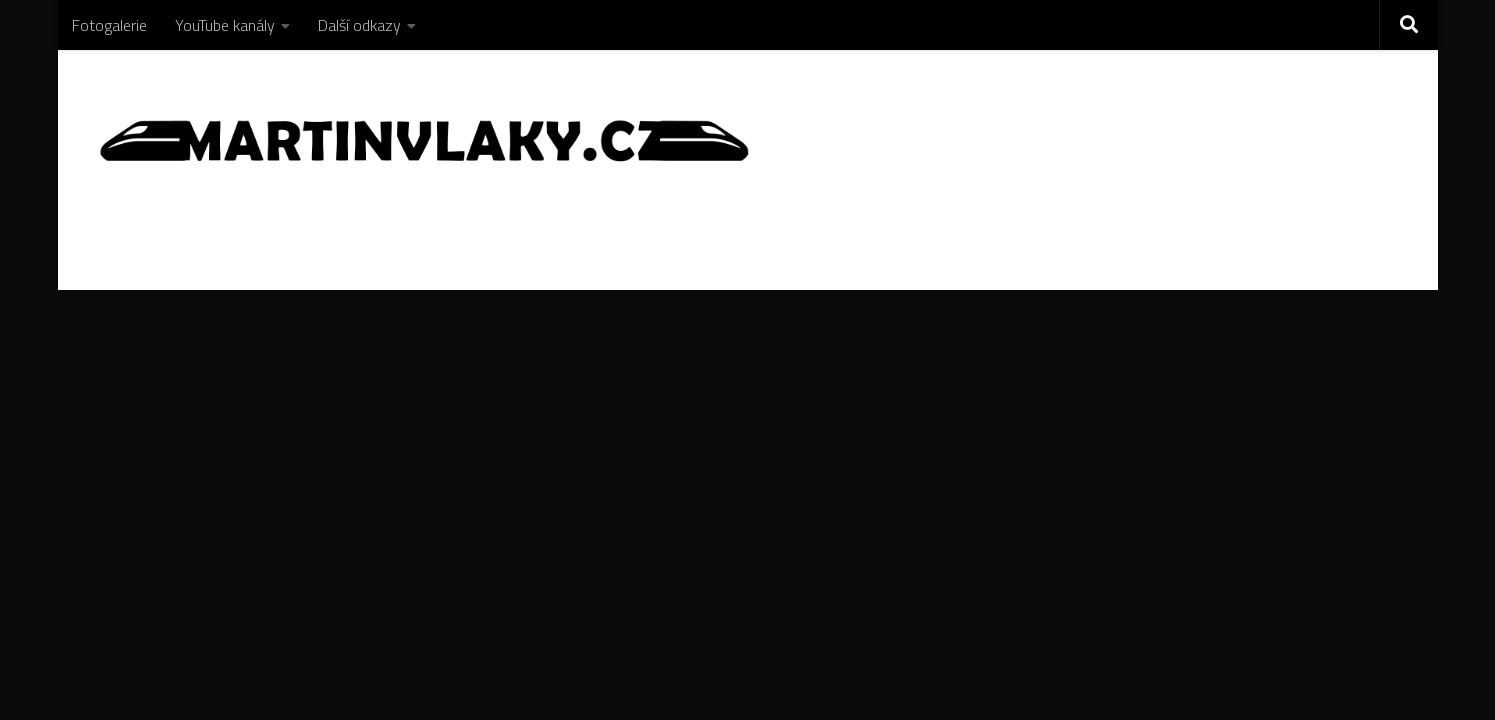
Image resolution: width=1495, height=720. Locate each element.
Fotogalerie (109, 25)
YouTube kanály (225, 25)
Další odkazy (359, 25)
